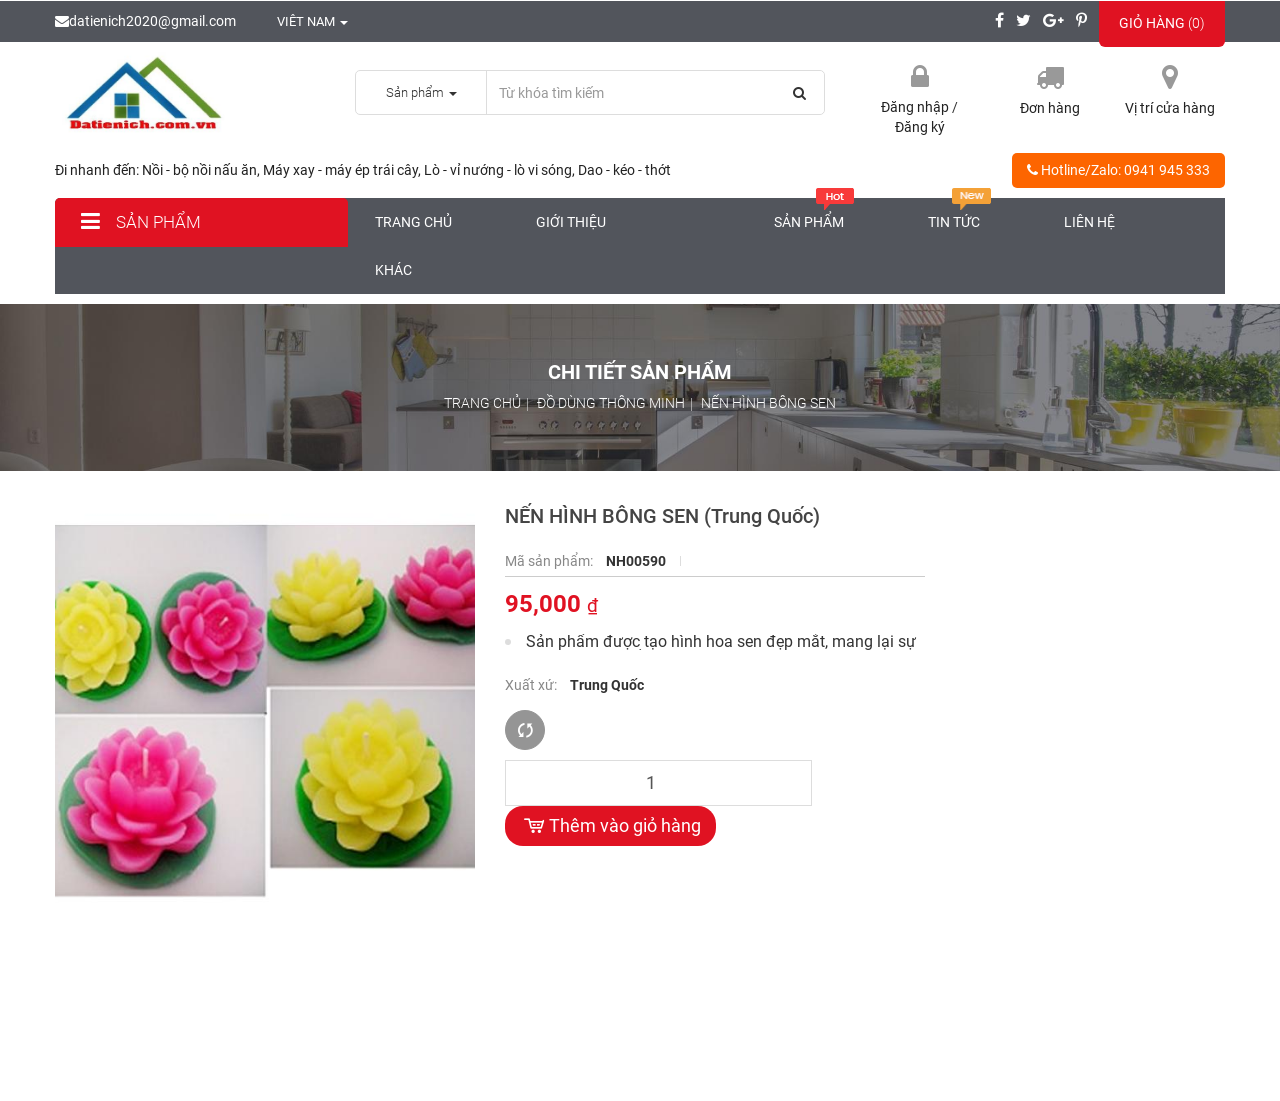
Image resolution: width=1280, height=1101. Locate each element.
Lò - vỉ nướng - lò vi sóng (498, 170)
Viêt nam (302, 21)
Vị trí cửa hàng (1170, 108)
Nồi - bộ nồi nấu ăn (199, 170)
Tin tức (960, 214)
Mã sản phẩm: (550, 561)
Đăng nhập (916, 107)
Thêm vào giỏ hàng (610, 826)
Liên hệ (1089, 222)
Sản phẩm (138, 222)
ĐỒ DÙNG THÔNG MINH (611, 403)
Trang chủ (413, 222)
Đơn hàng (1050, 108)
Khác (393, 270)
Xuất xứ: (532, 685)
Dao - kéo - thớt (624, 170)
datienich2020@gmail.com (145, 21)
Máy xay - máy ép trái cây (340, 170)
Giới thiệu (571, 222)
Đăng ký (920, 127)
